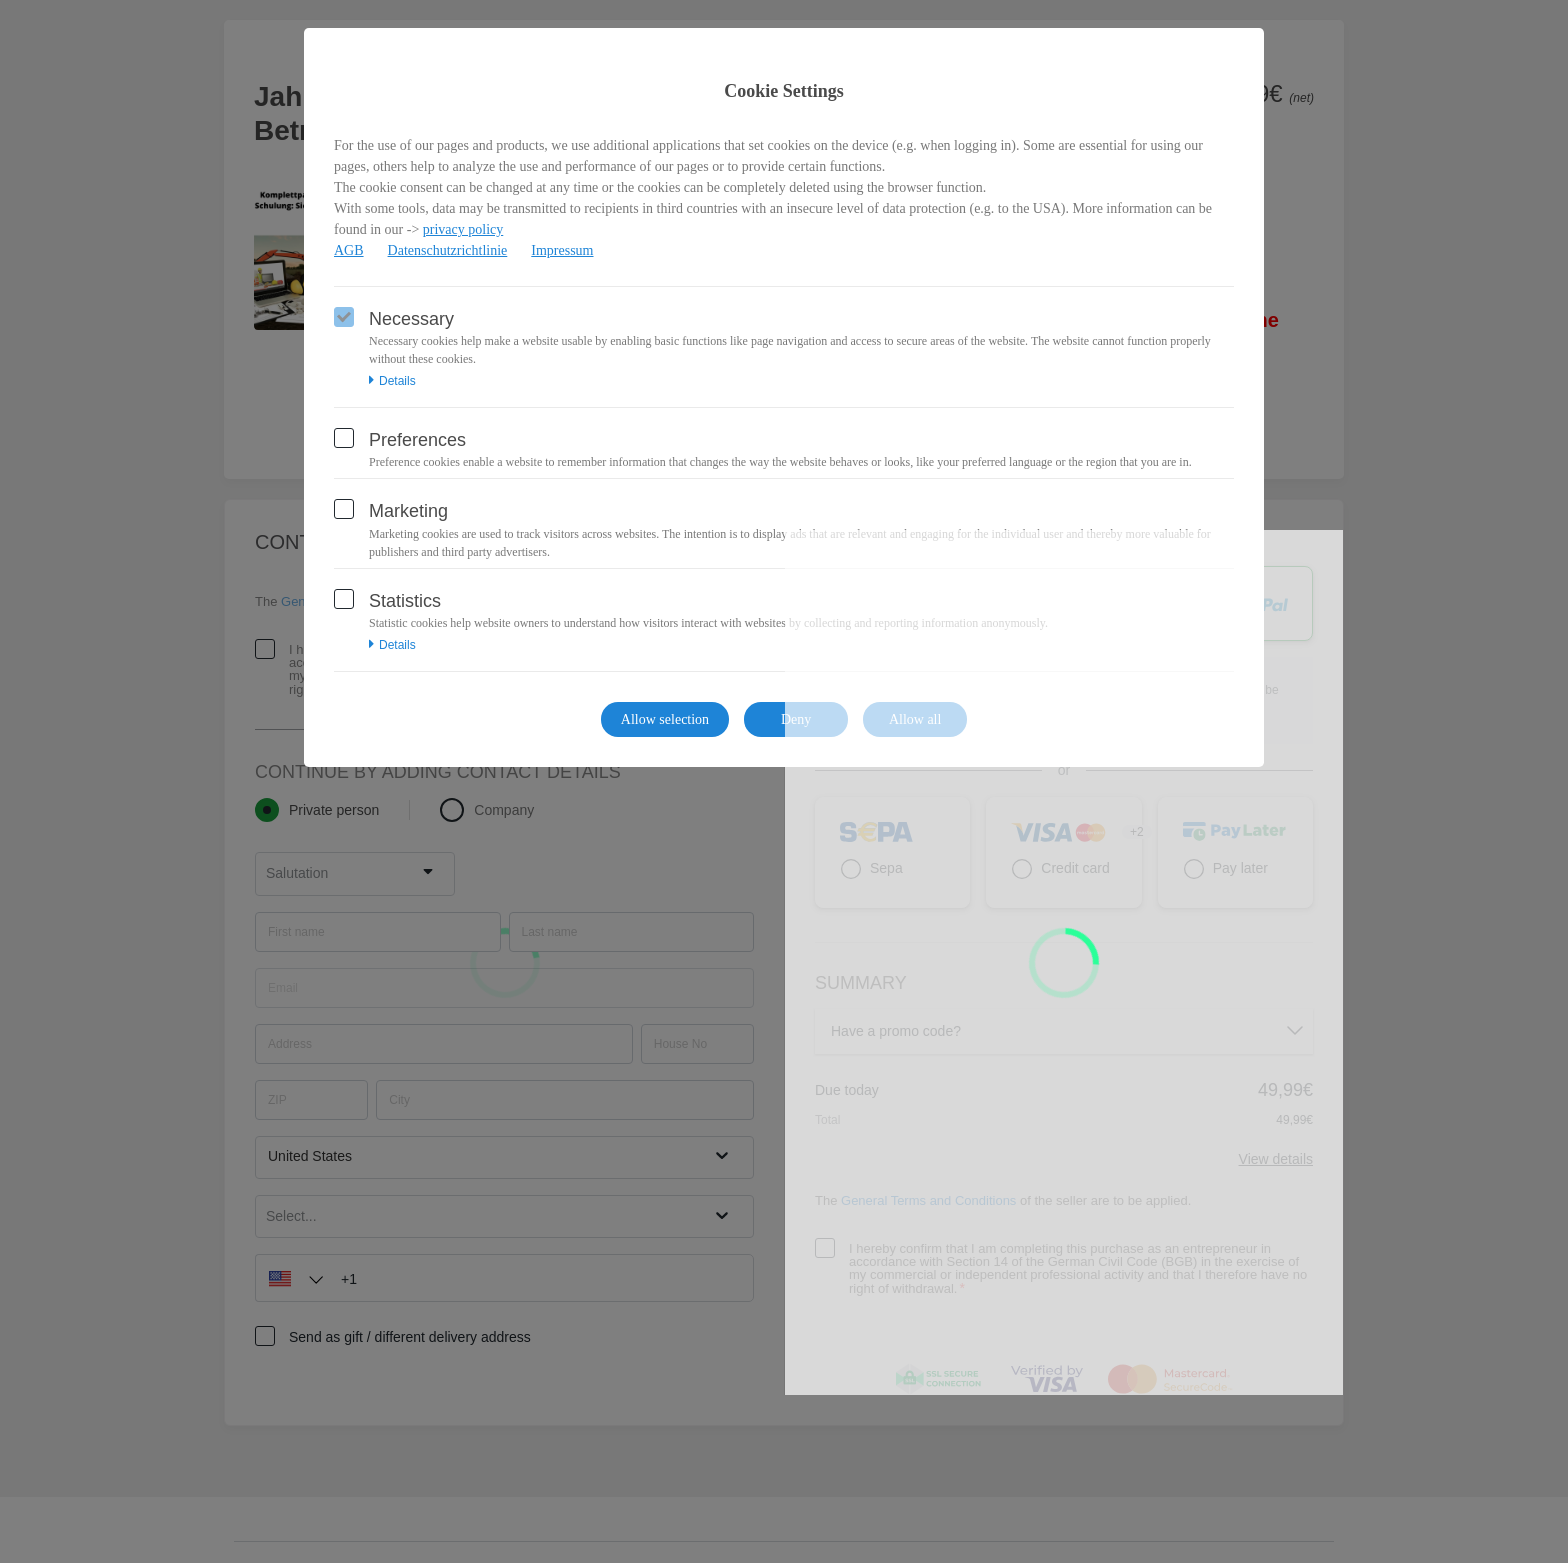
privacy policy (463, 229)
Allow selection (665, 719)
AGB (349, 250)
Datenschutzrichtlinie (448, 250)
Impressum (562, 250)
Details (392, 381)
